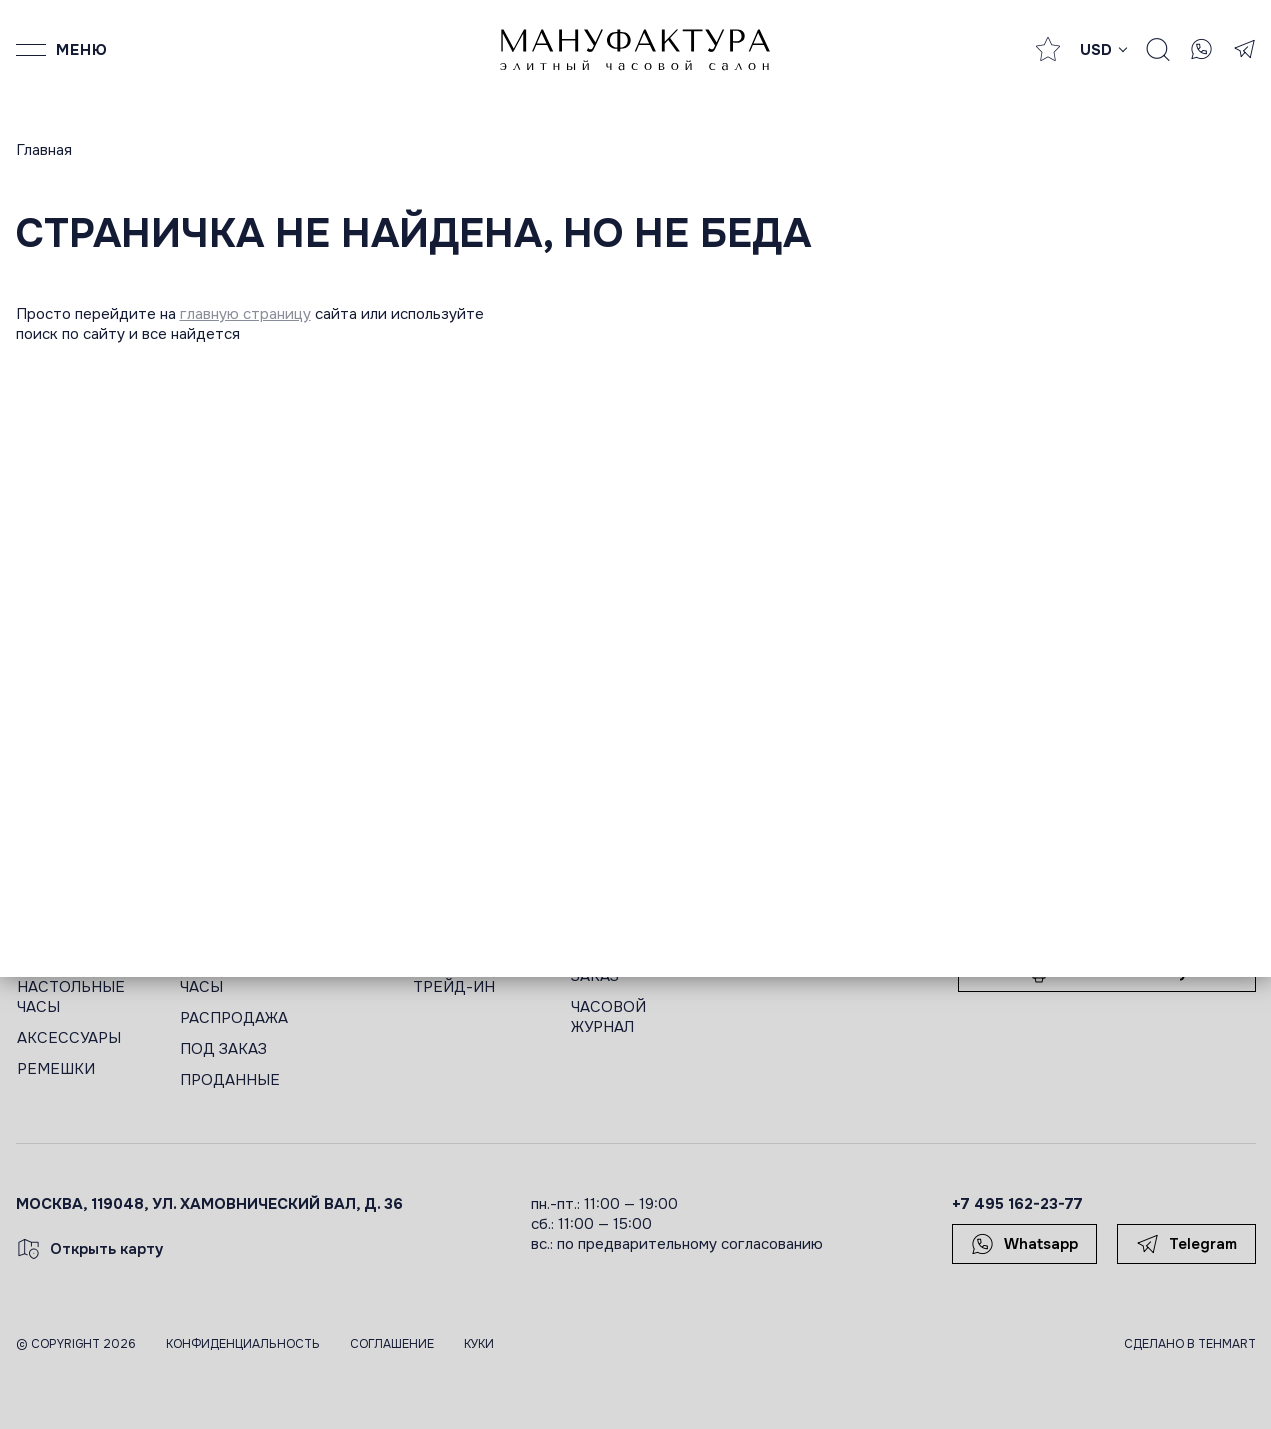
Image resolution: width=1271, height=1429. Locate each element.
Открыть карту (90, 1249)
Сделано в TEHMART (1190, 1344)
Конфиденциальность (243, 1344)
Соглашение (392, 1344)
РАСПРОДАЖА (234, 1018)
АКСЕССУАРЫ (69, 1038)
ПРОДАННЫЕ (230, 1080)
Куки (479, 1344)
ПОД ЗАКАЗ (223, 1049)
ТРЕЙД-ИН (454, 987)
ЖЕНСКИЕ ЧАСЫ (218, 977)
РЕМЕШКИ (56, 1069)
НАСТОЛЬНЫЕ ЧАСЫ (71, 997)
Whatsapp (1024, 1244)
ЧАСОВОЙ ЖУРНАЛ (608, 1017)
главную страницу (245, 314)
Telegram (1186, 1244)
